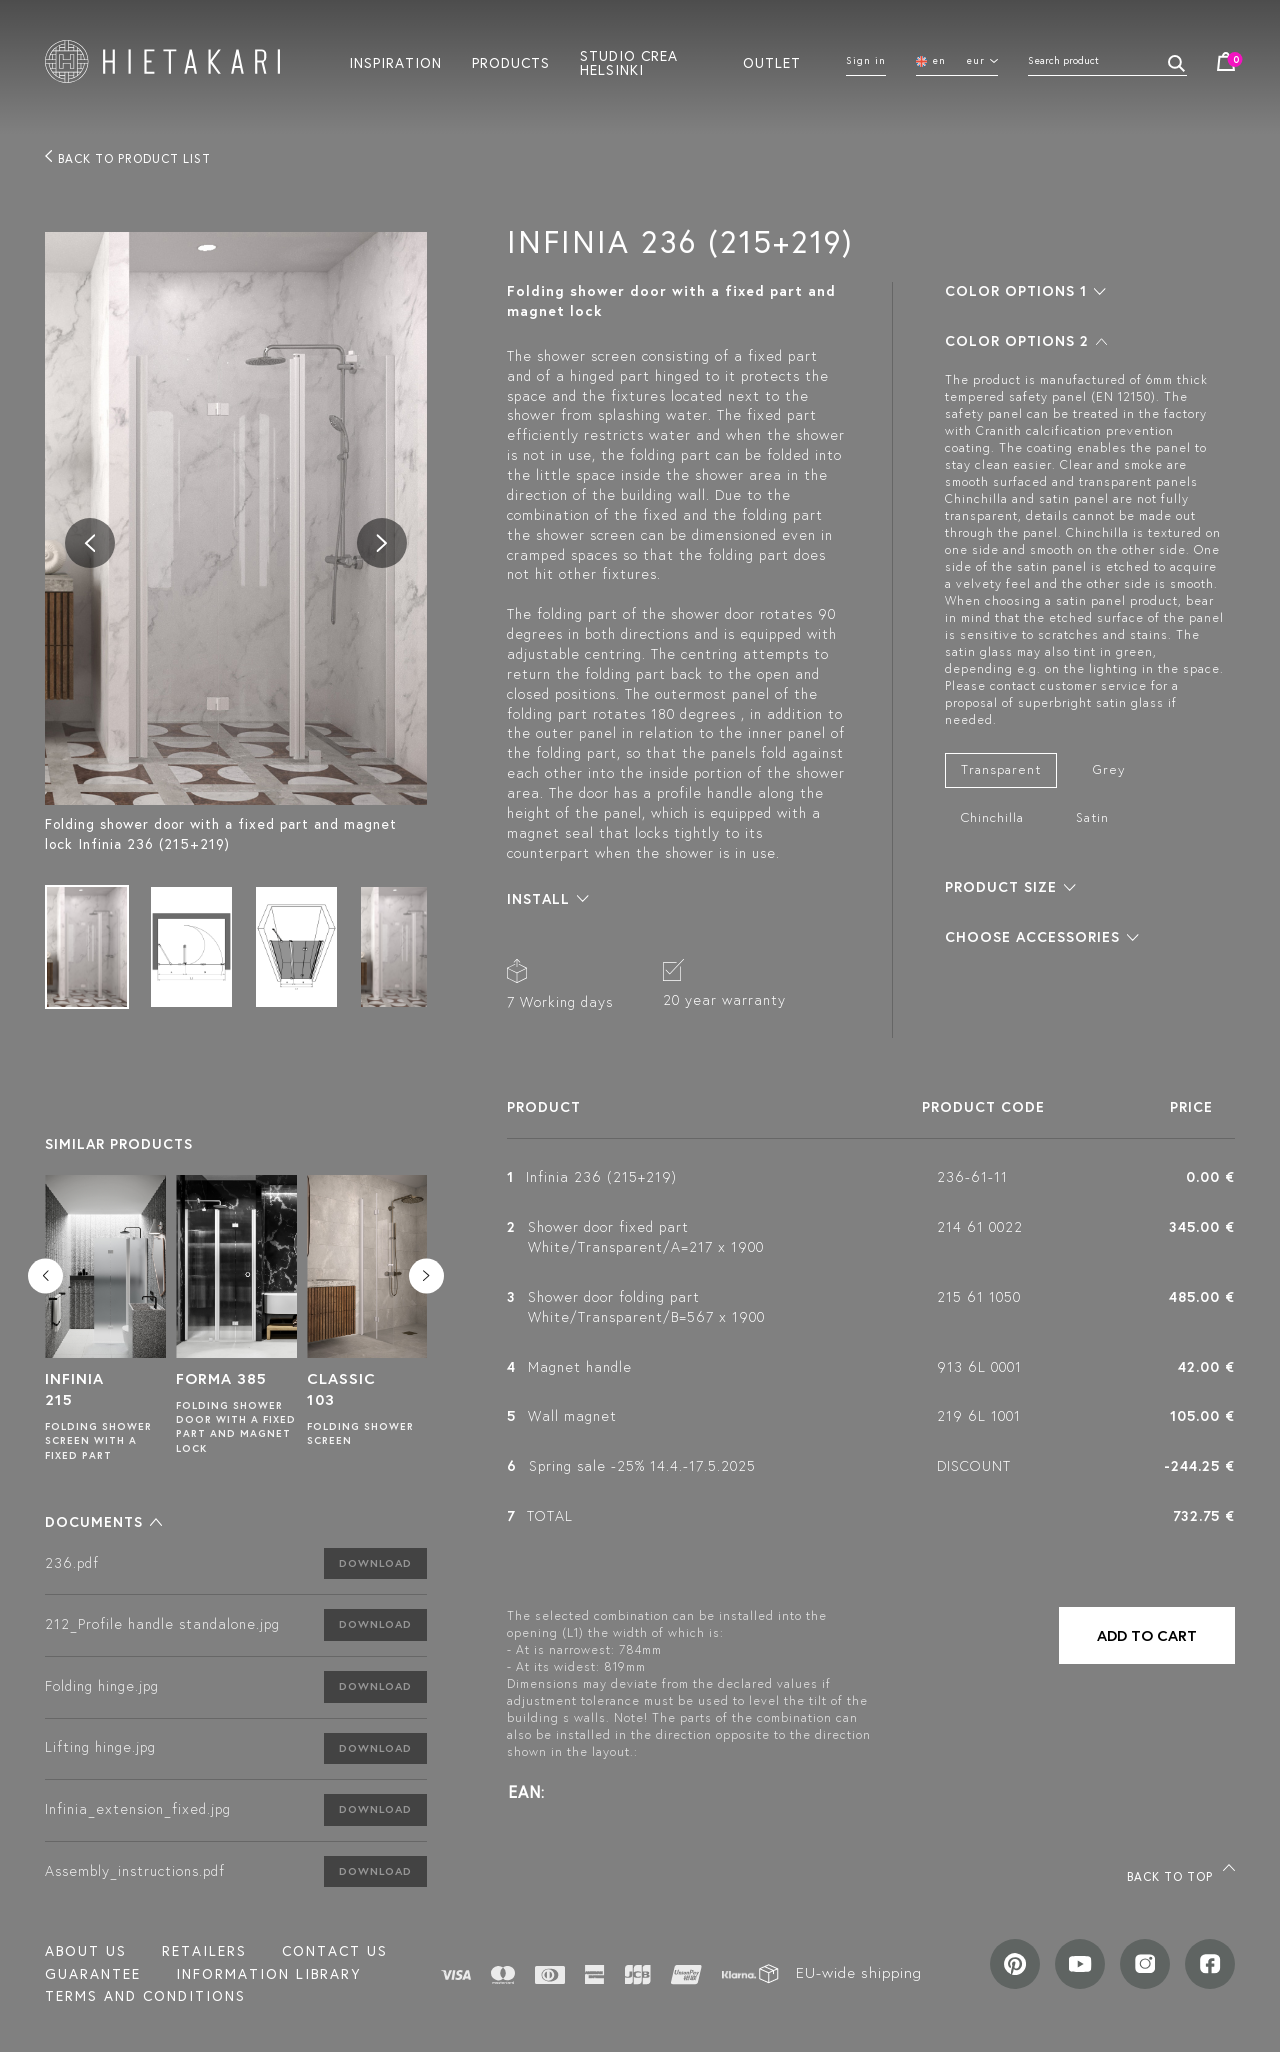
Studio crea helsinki (629, 62)
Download (375, 1563)
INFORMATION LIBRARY (268, 1974)
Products (511, 62)
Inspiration (395, 62)
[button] (103, 1522)
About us (86, 1951)
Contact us (335, 1951)
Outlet (772, 62)
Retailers (204, 1951)
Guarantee (93, 1974)
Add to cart (1147, 1635)
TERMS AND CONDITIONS (145, 1996)
